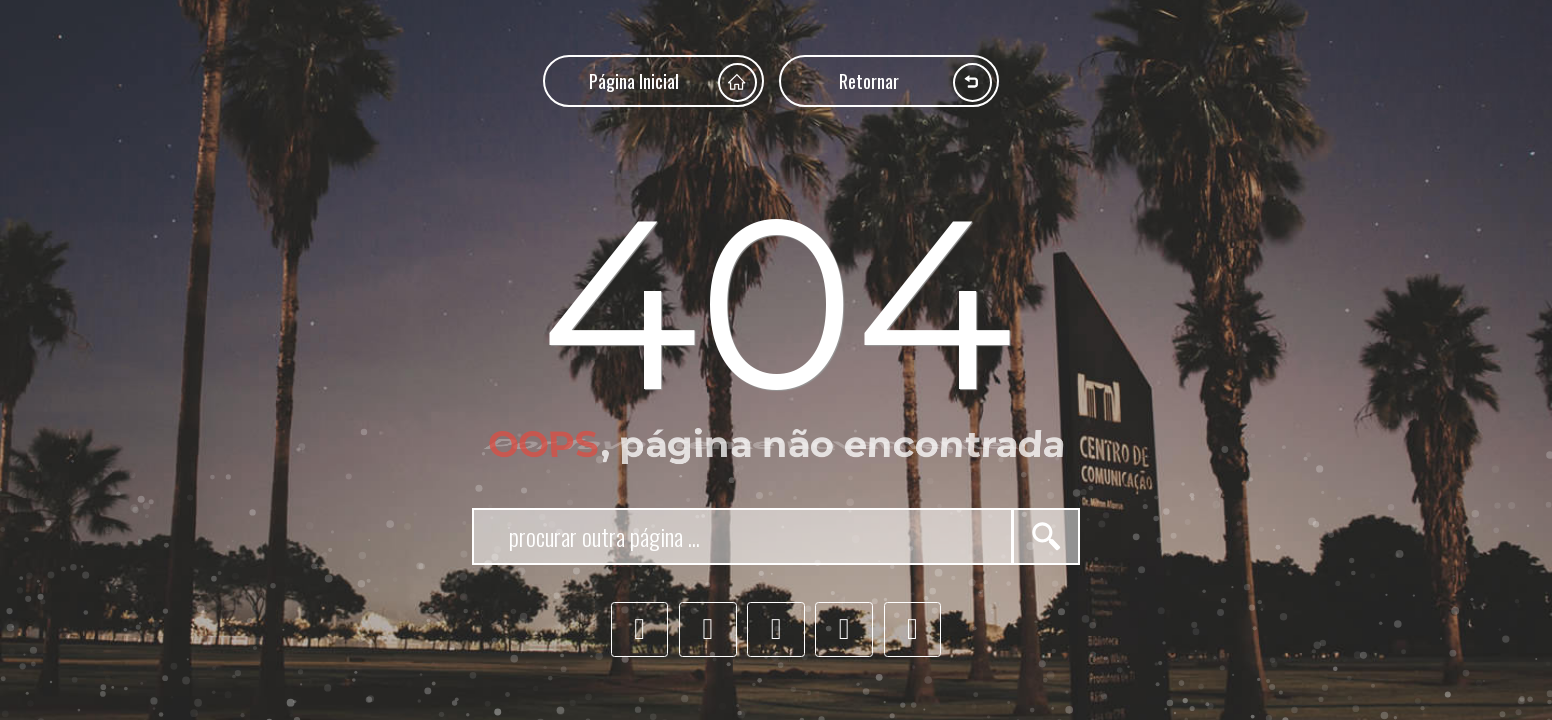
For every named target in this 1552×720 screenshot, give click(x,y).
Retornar (915, 82)
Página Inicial (672, 82)
